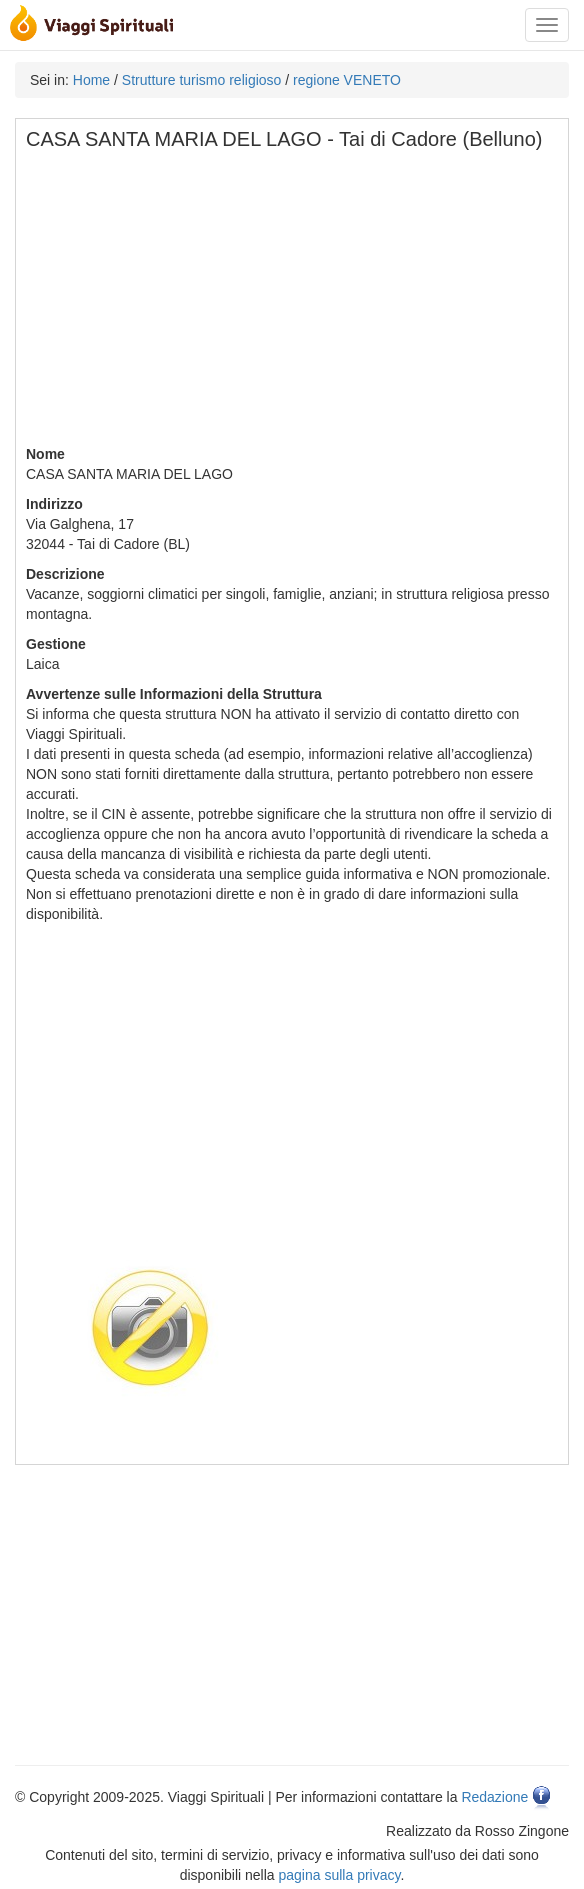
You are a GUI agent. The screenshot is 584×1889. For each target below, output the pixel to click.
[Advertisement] (293, 304)
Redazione (494, 1797)
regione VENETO (347, 80)
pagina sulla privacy (340, 1875)
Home (91, 80)
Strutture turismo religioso (202, 80)
